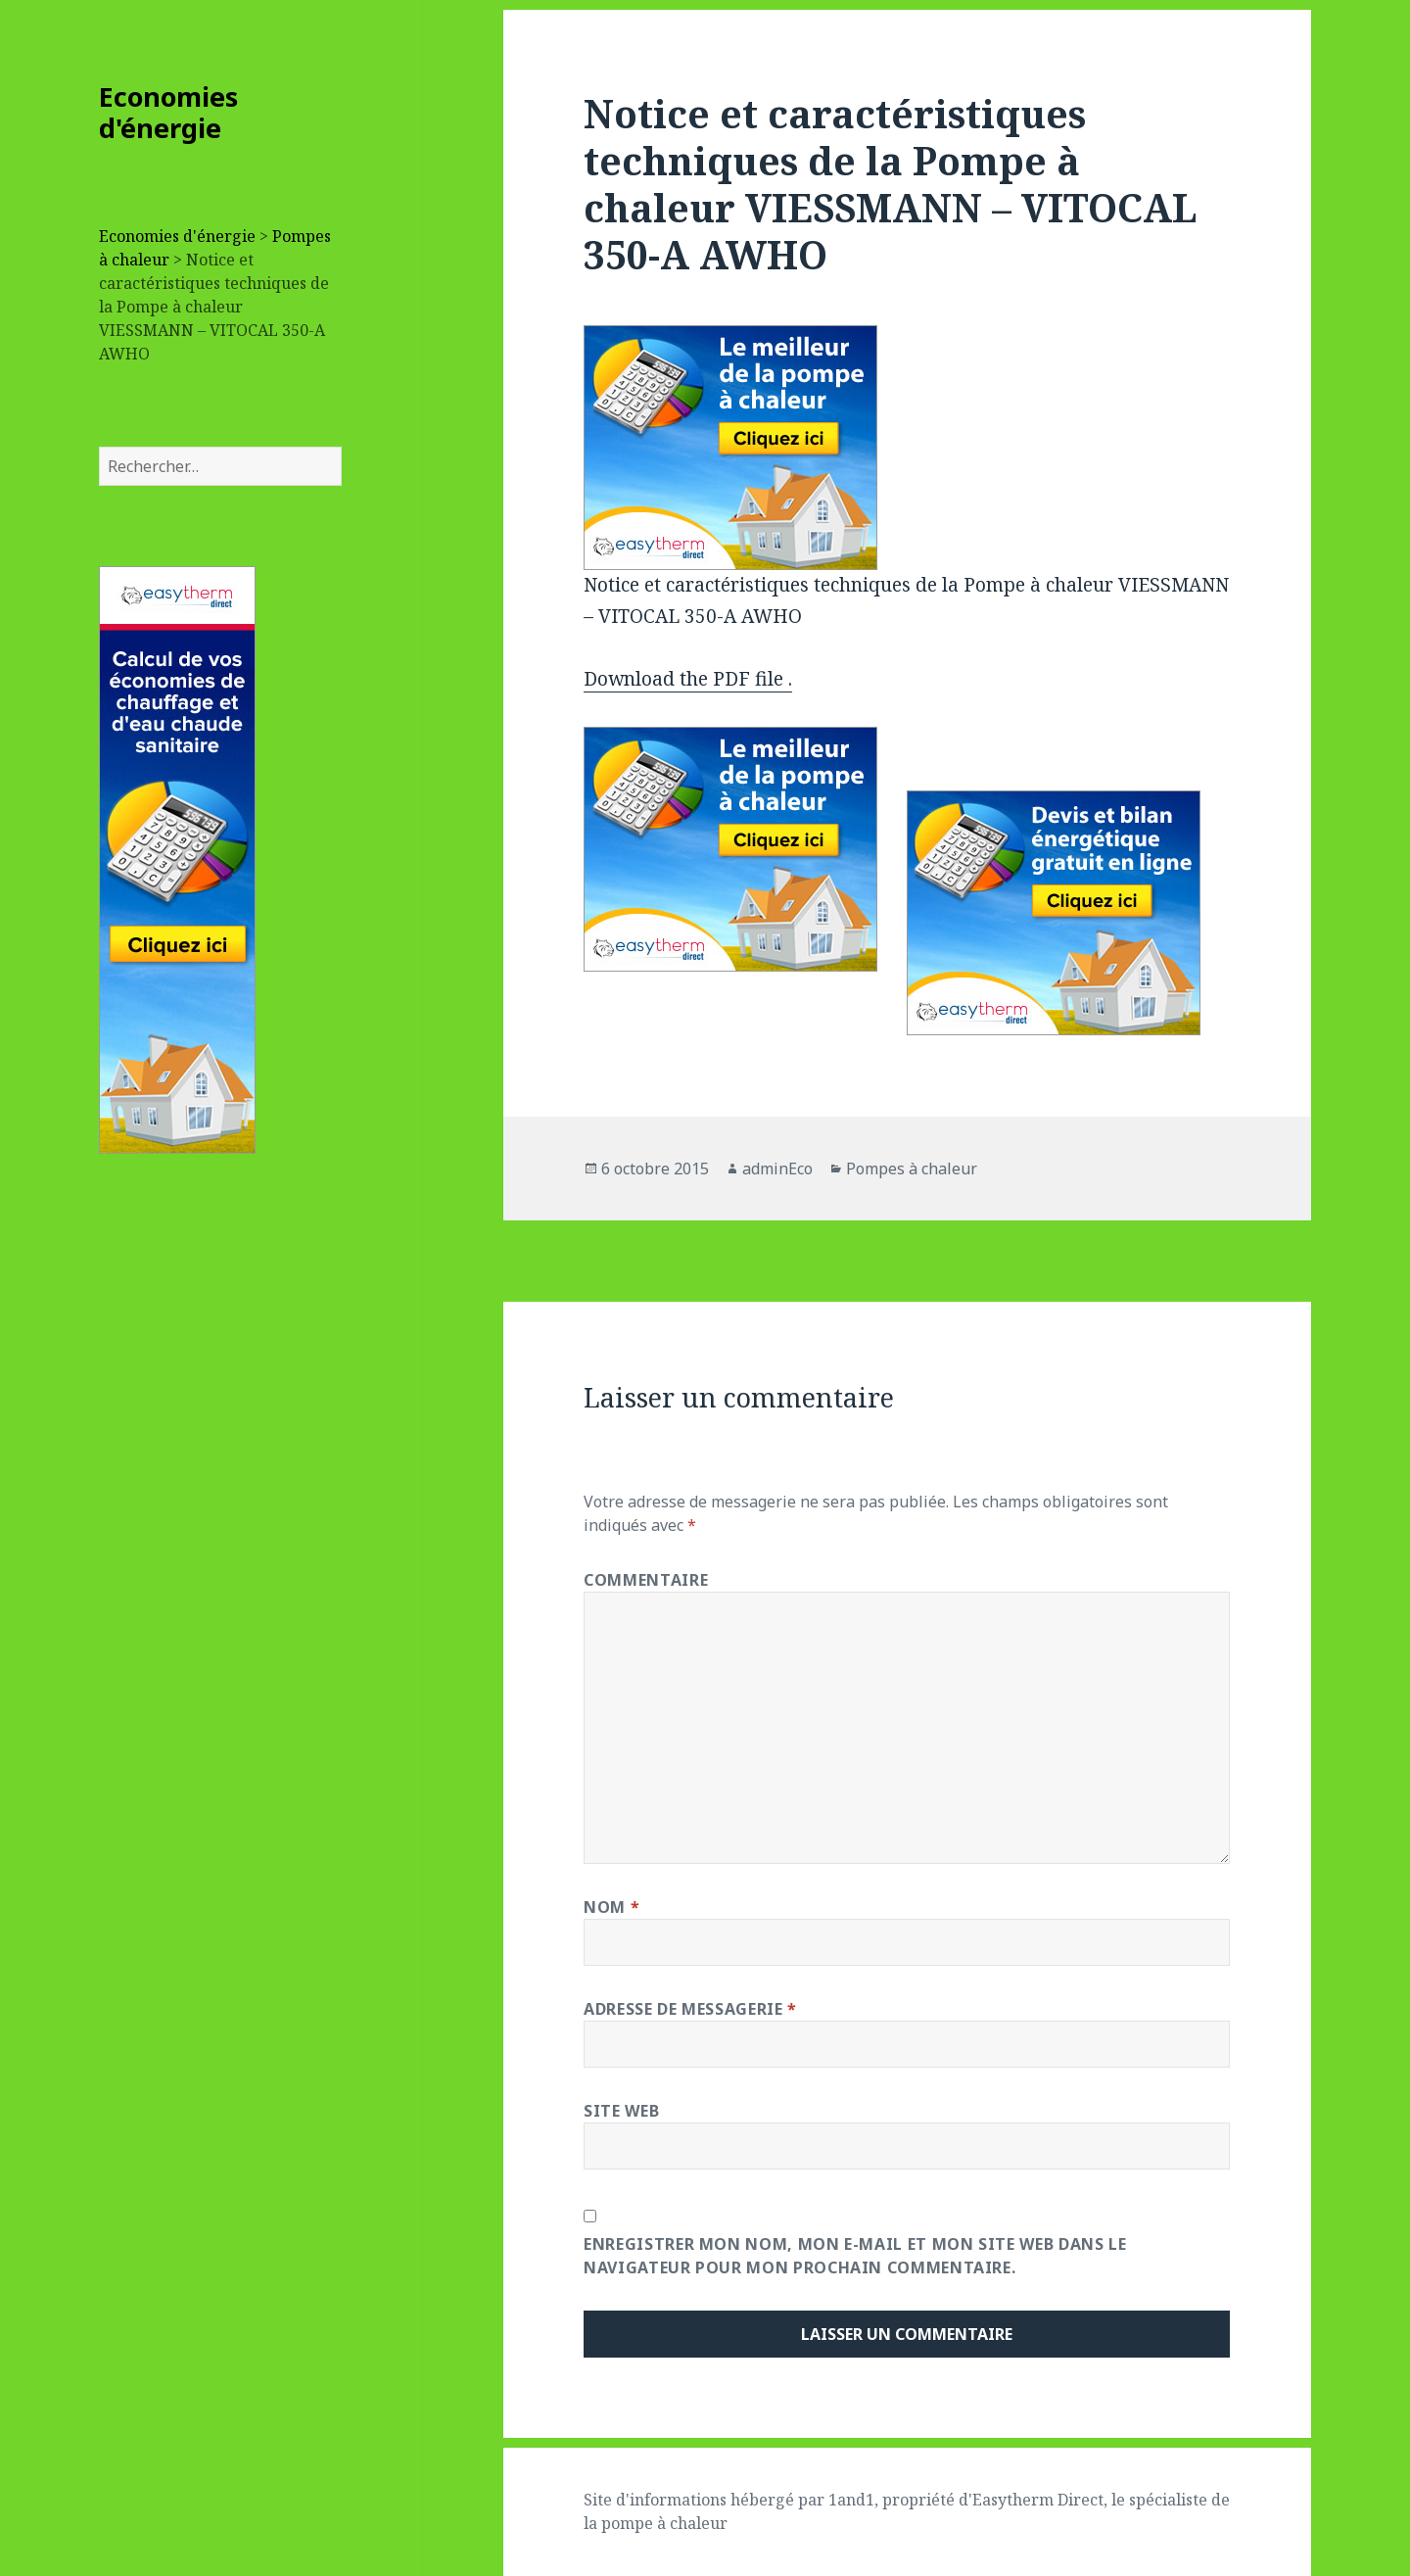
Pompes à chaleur (911, 1168)
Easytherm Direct (1038, 2499)
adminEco (777, 1168)
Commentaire (646, 1580)
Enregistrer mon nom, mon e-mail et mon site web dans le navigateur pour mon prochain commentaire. (855, 2255)
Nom (611, 1907)
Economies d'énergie (168, 112)
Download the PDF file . (688, 679)
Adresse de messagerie (690, 2009)
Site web (621, 2111)
